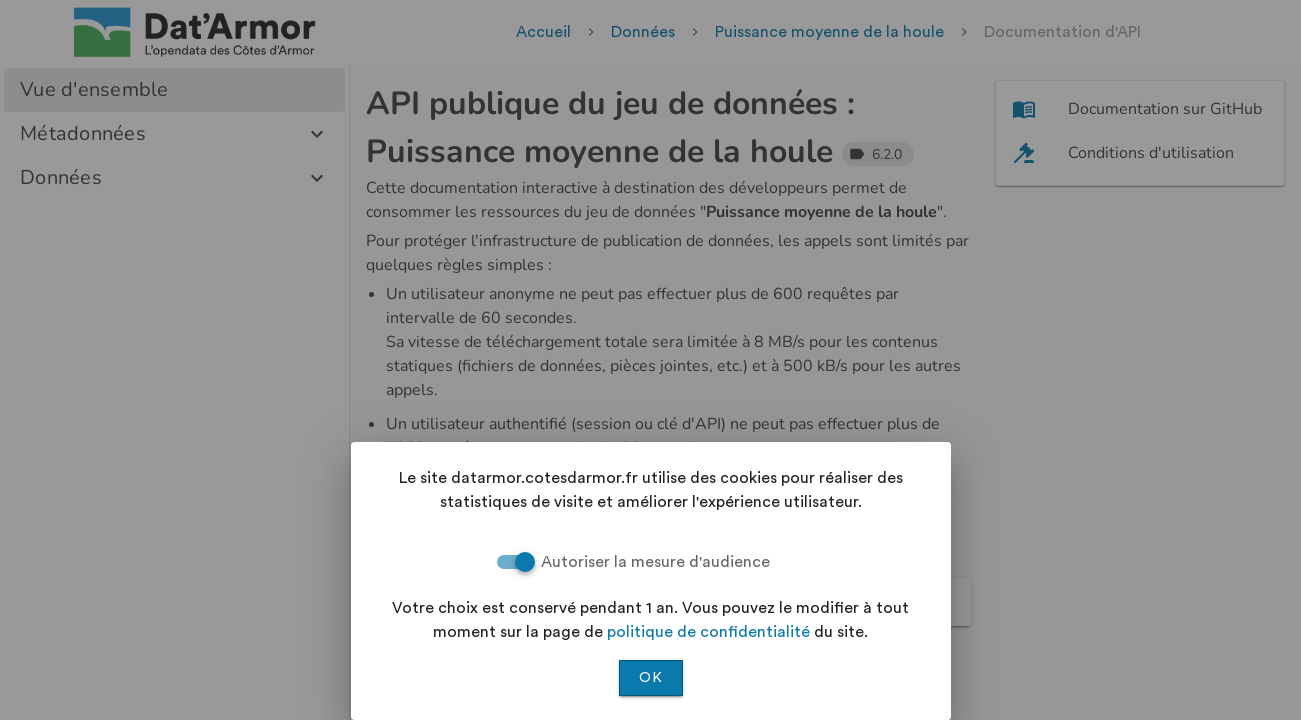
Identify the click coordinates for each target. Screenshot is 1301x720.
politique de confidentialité (708, 632)
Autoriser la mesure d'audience (655, 562)
